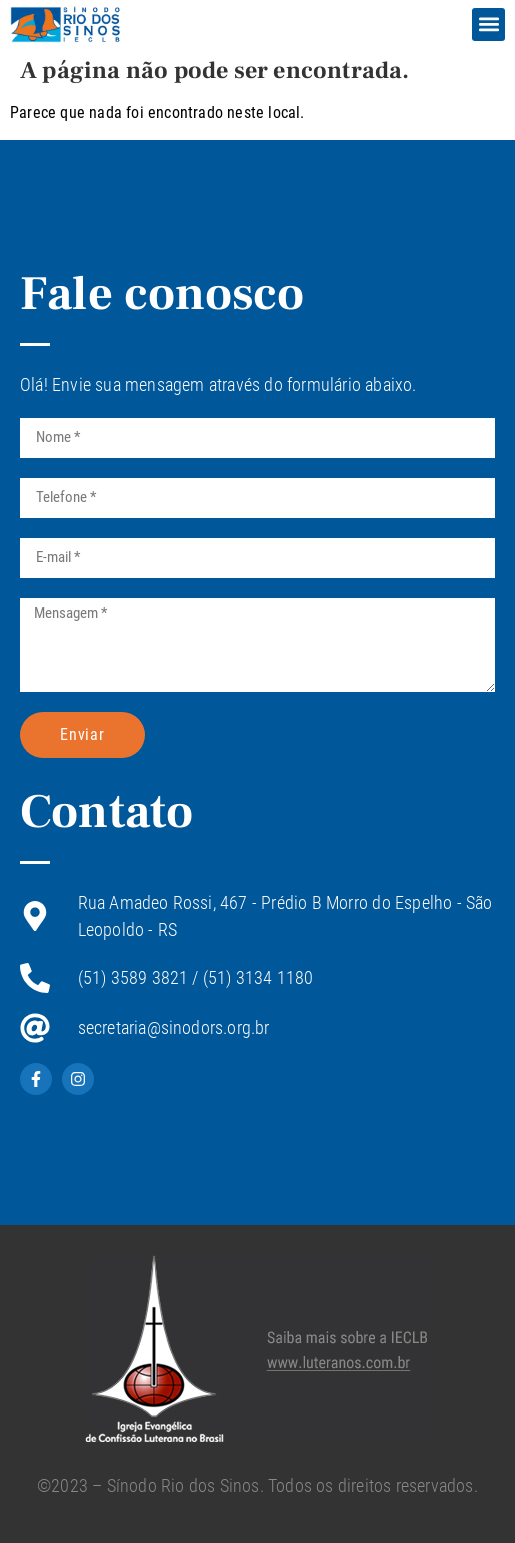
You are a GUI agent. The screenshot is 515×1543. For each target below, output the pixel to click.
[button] (488, 24)
